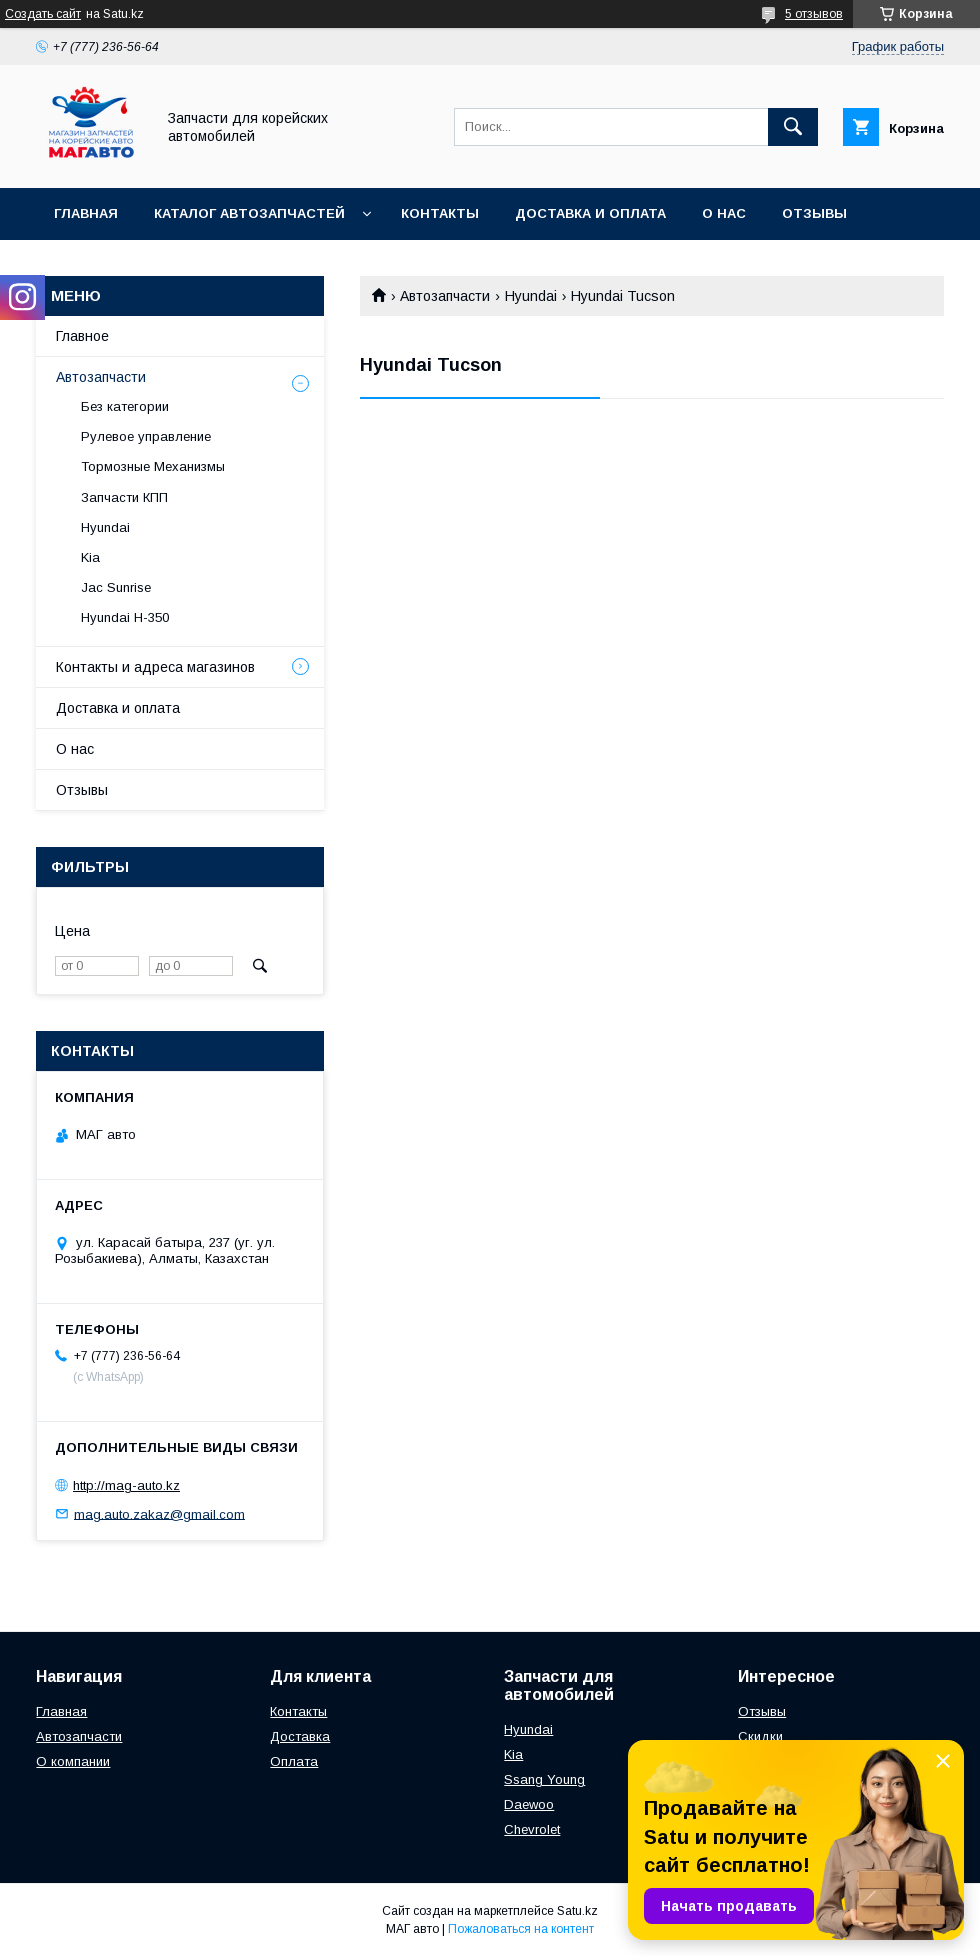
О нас (724, 213)
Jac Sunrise (116, 587)
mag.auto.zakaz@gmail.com (159, 1513)
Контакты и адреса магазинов (155, 667)
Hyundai (531, 296)
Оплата (294, 1761)
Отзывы (814, 213)
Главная (86, 213)
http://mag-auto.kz (126, 1485)
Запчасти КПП (124, 497)
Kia (90, 557)
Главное (82, 336)
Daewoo (529, 1804)
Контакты (440, 213)
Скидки (760, 1736)
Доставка (300, 1736)
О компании (73, 1761)
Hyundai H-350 (125, 617)
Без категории (125, 406)
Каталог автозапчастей (249, 213)
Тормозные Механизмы (153, 466)
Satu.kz (577, 1911)
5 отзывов (814, 14)
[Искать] (793, 127)
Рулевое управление (146, 436)
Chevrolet (532, 1829)
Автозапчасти (445, 296)
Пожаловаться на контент (521, 1929)
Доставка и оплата (590, 213)
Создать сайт (43, 14)
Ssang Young (544, 1779)
